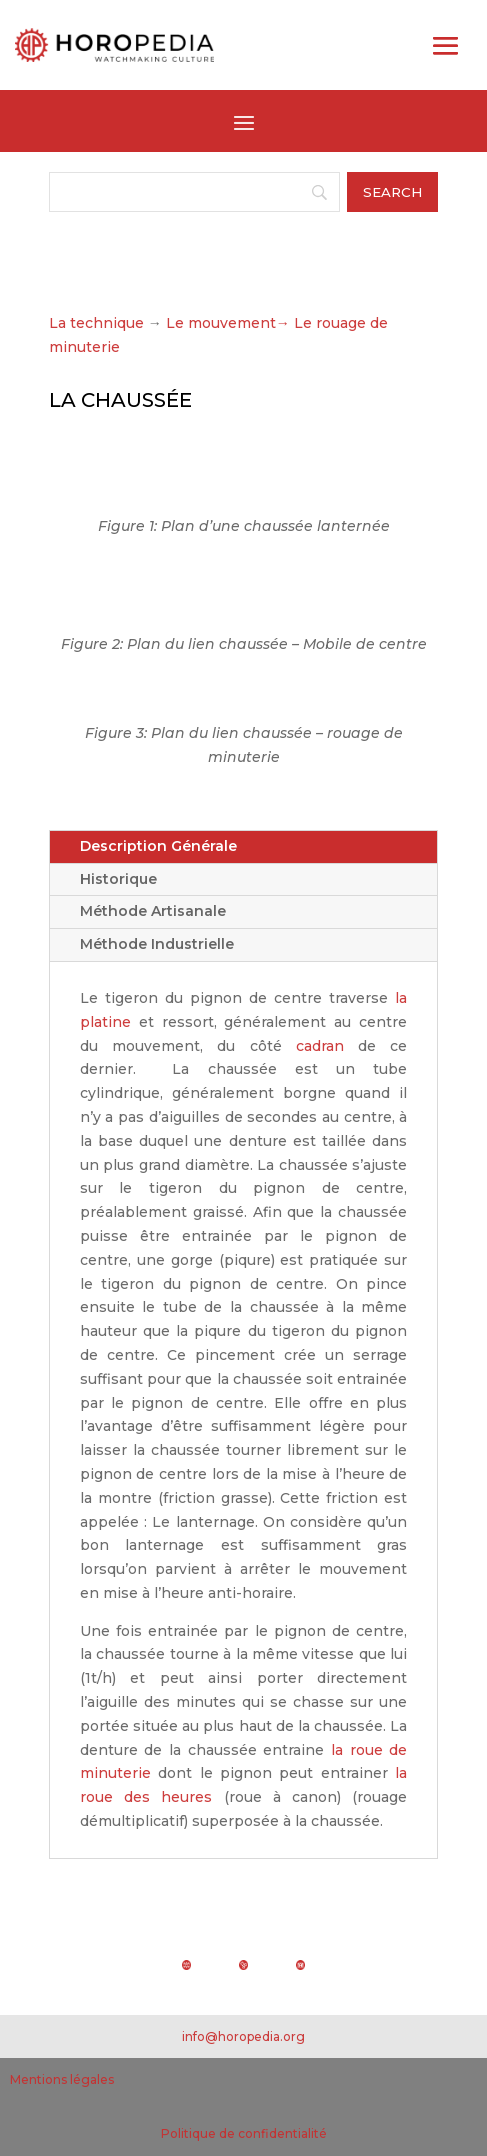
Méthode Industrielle (157, 944)
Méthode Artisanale (153, 911)
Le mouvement (228, 323)
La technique (96, 323)
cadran (320, 1046)
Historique (118, 879)
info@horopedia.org (243, 2036)
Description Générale (158, 846)
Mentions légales (62, 2079)
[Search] (195, 192)
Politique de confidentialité (244, 2133)
